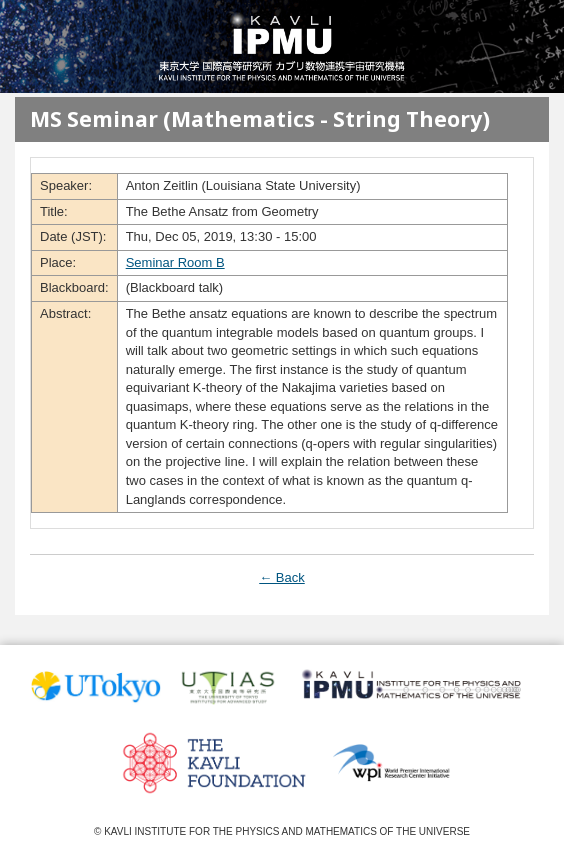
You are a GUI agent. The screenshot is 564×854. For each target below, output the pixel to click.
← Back (282, 577)
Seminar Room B (175, 262)
